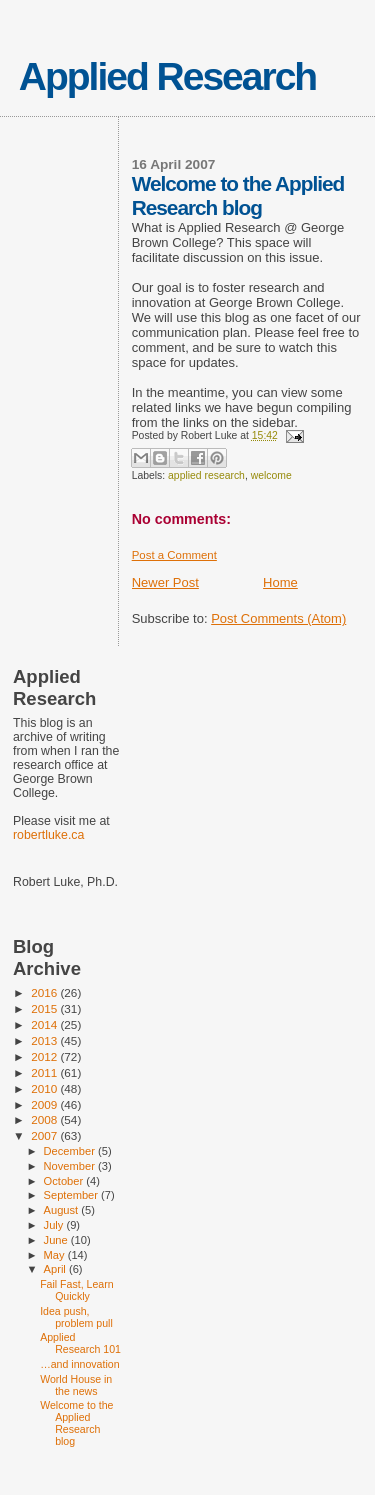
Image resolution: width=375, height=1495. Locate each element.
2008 (45, 1119)
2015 (45, 1008)
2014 (45, 1024)
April (56, 1269)
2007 (45, 1135)
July (55, 1225)
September (73, 1195)
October (65, 1181)
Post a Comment (174, 555)
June (57, 1240)
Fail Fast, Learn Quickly (77, 1290)
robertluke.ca (48, 835)
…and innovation (79, 1364)
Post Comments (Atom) (278, 618)
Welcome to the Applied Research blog (76, 1423)
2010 (45, 1088)
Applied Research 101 (80, 1343)
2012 (45, 1056)
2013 (45, 1040)
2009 (45, 1104)
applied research (206, 475)
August (63, 1210)
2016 (45, 992)
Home (280, 582)
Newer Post (165, 582)
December (71, 1151)
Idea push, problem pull (76, 1317)
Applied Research (167, 76)
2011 (45, 1072)
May (56, 1255)
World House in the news (76, 1385)
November (71, 1166)
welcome (271, 475)
